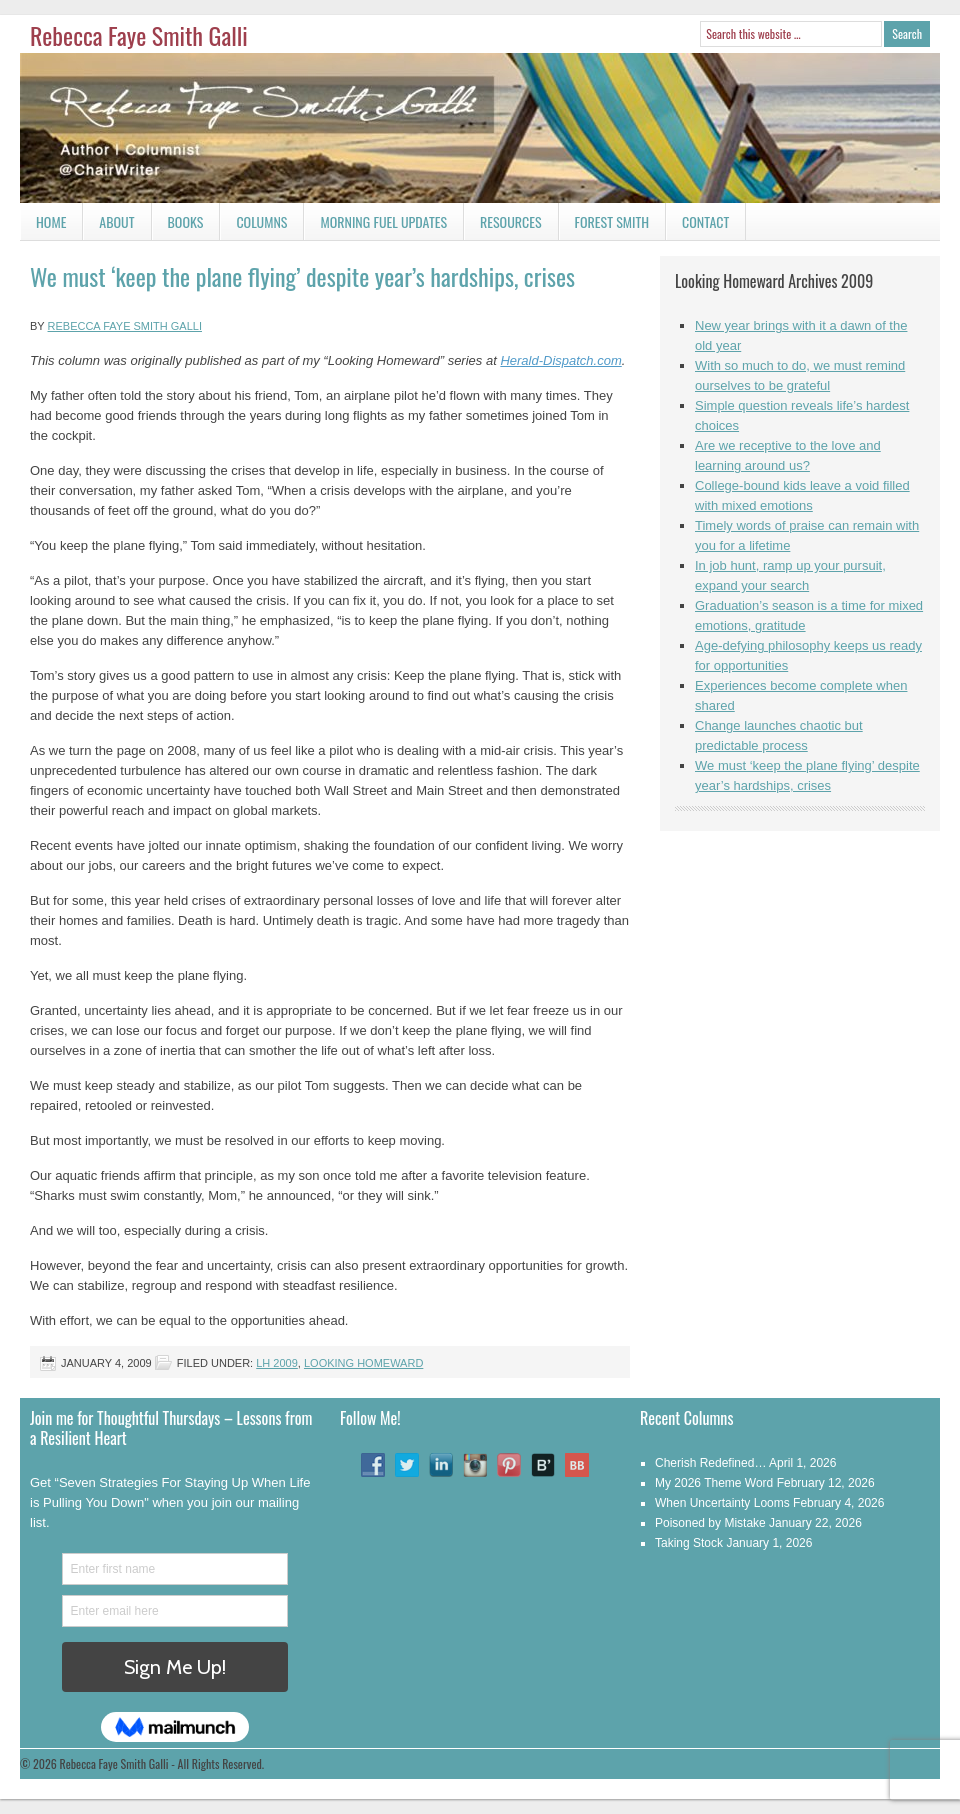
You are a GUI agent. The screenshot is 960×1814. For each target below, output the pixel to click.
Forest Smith (612, 221)
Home (51, 221)
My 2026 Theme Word (714, 1483)
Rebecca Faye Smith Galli (139, 35)
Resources (511, 221)
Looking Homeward (363, 1363)
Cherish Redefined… (710, 1463)
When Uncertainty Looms (722, 1503)
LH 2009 (277, 1363)
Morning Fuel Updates (375, 225)
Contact (697, 225)
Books (178, 225)
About (116, 221)
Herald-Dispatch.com (560, 360)
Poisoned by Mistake (710, 1523)
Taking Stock (689, 1543)
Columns (253, 225)
